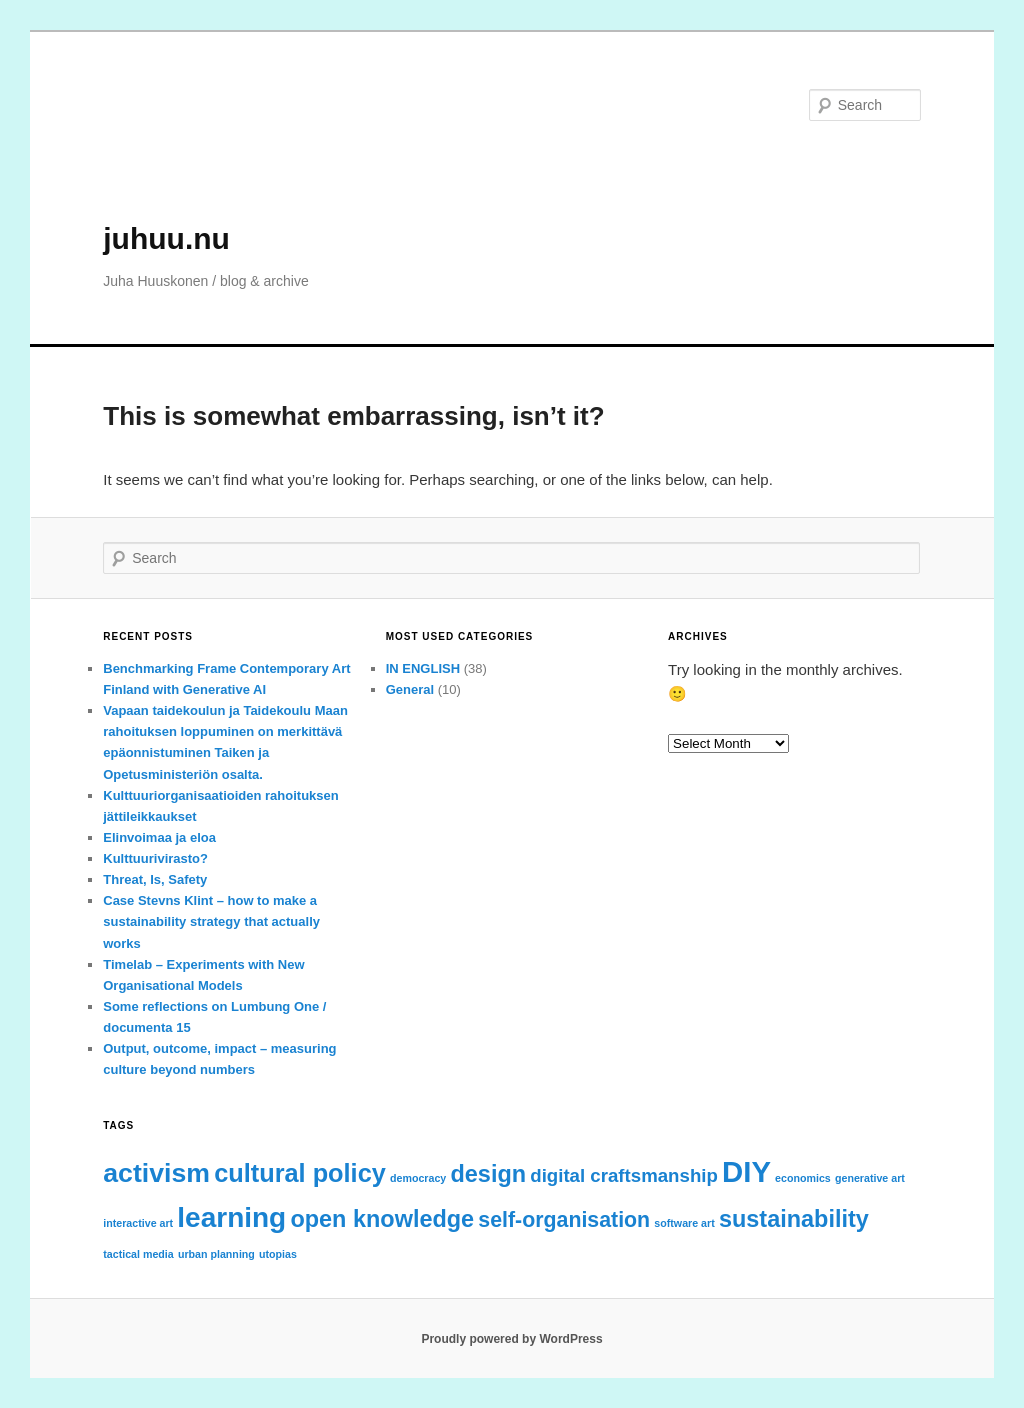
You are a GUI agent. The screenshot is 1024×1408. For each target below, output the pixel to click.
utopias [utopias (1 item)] (278, 1254)
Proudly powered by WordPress (511, 1339)
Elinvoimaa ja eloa (159, 837)
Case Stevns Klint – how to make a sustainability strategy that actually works (211, 921)
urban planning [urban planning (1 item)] (216, 1254)
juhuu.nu (166, 238)
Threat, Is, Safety (155, 879)
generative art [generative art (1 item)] (870, 1178)
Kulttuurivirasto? (155, 858)
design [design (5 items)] (488, 1174)
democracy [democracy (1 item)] (418, 1178)
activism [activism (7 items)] (156, 1173)
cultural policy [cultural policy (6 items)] (300, 1173)
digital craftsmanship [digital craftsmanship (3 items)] (624, 1175)
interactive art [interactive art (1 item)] (138, 1223)
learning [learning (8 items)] (231, 1217)
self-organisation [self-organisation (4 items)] (564, 1220)
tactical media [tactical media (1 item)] (138, 1254)
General (410, 689)
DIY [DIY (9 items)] (746, 1171)
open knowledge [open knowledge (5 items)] (382, 1219)
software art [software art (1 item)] (684, 1223)
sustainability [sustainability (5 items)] (794, 1219)
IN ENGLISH (423, 668)
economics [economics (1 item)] (803, 1178)
